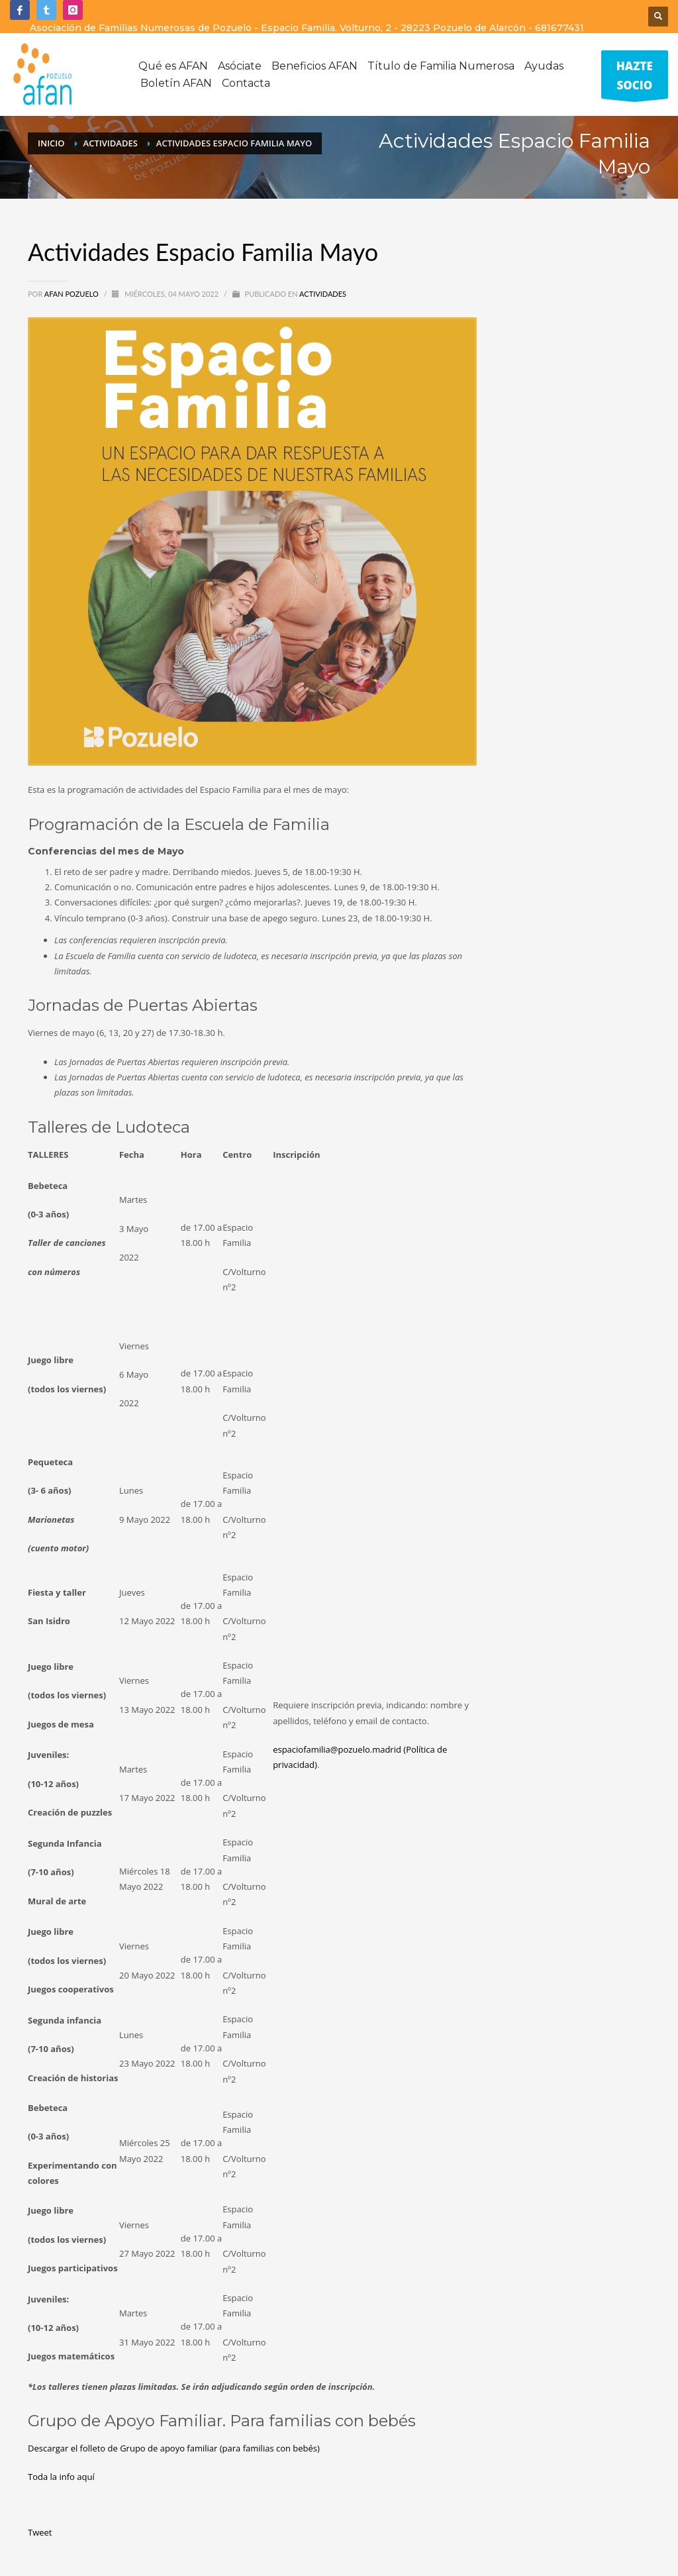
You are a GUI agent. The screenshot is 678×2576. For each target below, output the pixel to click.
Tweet (40, 2532)
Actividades (322, 293)
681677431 (559, 28)
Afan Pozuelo (72, 293)
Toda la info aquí (61, 2477)
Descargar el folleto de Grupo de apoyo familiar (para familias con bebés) (174, 2448)
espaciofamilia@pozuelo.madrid (337, 1749)
